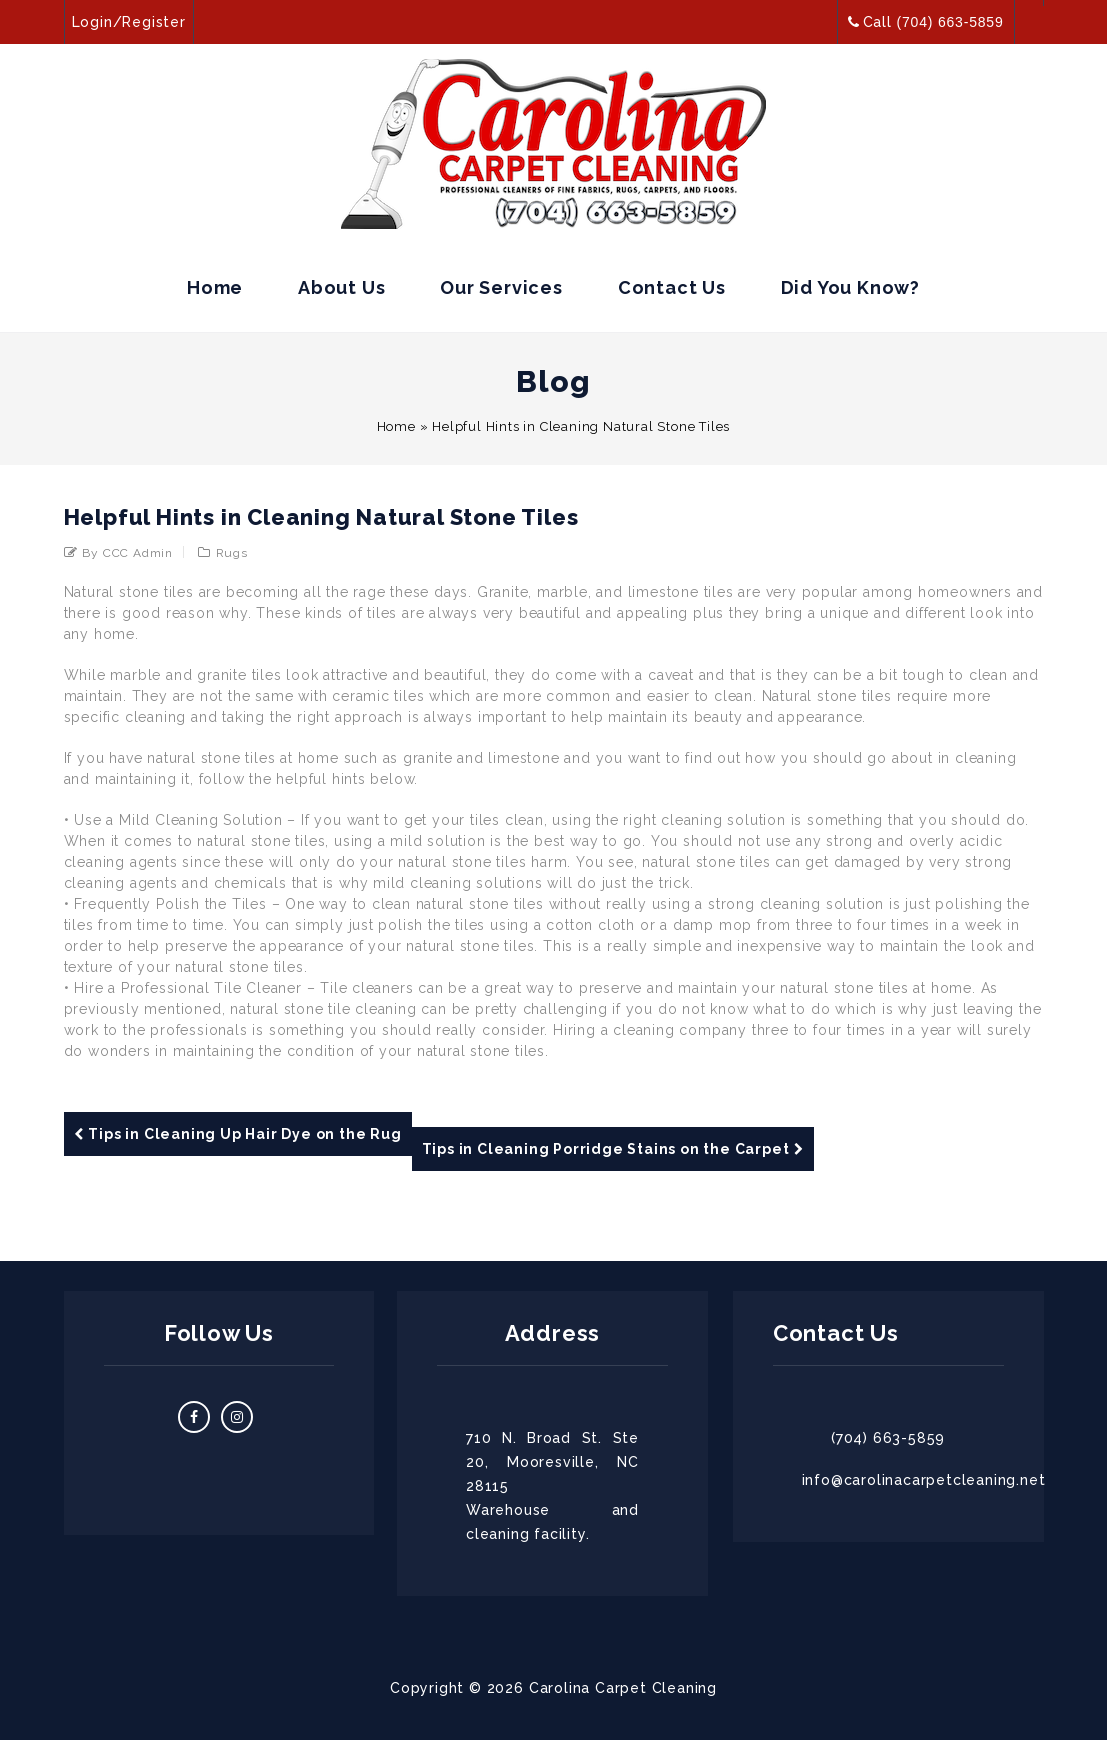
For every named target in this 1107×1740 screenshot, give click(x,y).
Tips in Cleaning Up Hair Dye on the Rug (238, 1134)
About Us (341, 287)
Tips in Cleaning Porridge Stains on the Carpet (613, 1149)
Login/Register (129, 22)
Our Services (501, 287)
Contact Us (672, 287)
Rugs (232, 553)
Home (215, 287)
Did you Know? (850, 287)
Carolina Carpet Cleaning (623, 1688)
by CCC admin (127, 553)
